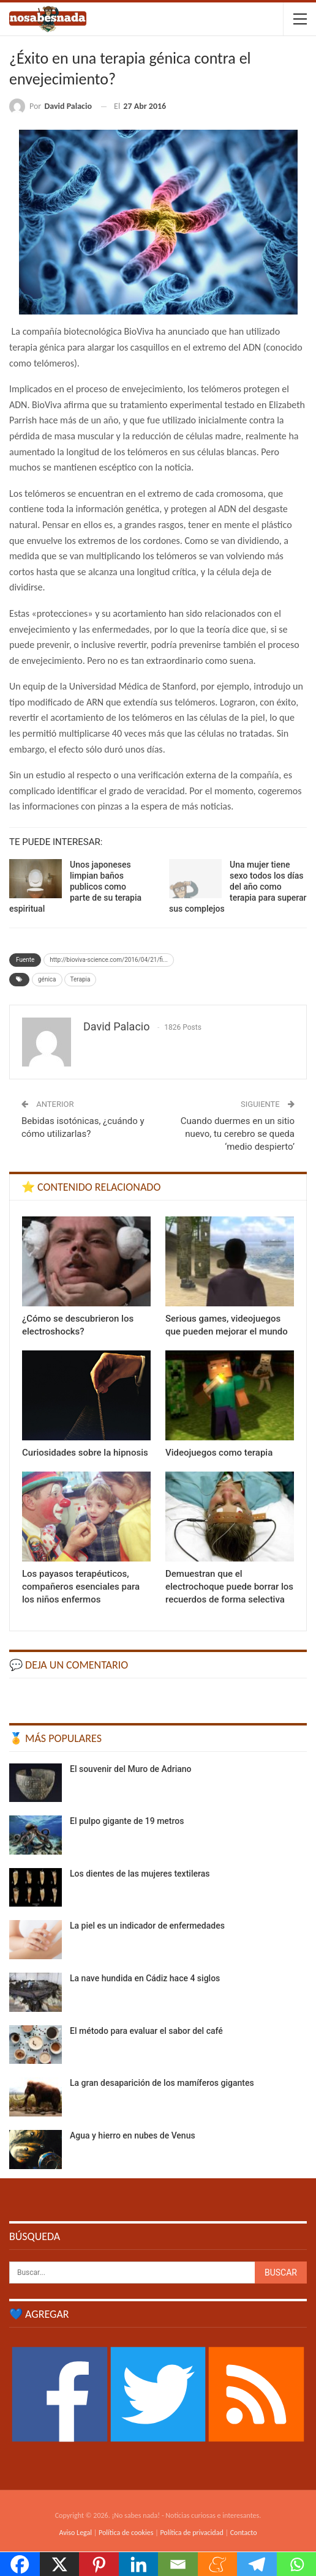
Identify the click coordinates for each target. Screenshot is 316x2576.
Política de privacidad (191, 2532)
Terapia (80, 979)
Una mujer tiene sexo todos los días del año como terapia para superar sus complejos (238, 887)
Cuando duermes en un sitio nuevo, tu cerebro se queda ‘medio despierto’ (238, 1133)
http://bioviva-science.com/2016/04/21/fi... (109, 959)
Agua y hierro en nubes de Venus (132, 2135)
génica (47, 979)
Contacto (243, 2532)
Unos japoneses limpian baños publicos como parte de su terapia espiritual (75, 887)
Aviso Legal (75, 2532)
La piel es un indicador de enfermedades (147, 1925)
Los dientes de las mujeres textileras (139, 1873)
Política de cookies (126, 2532)
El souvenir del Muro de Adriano (131, 1769)
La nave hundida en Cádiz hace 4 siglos (145, 1978)
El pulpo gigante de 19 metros (127, 1821)
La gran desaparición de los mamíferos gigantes (162, 2083)
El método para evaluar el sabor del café (146, 2031)
